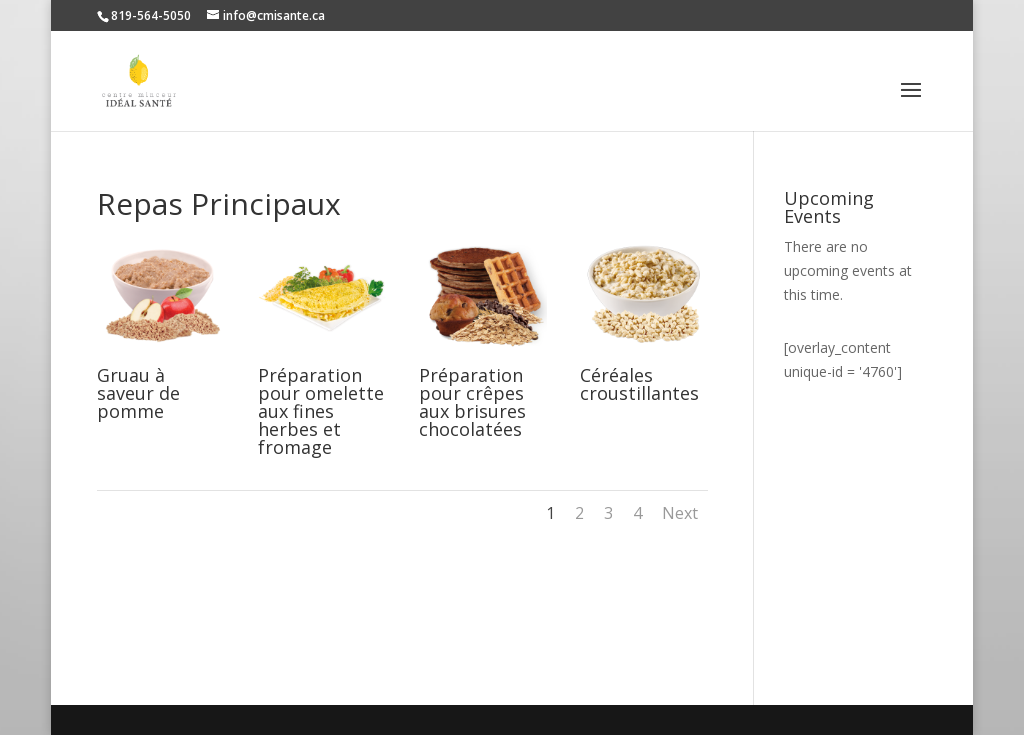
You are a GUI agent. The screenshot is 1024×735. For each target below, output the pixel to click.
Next (680, 513)
